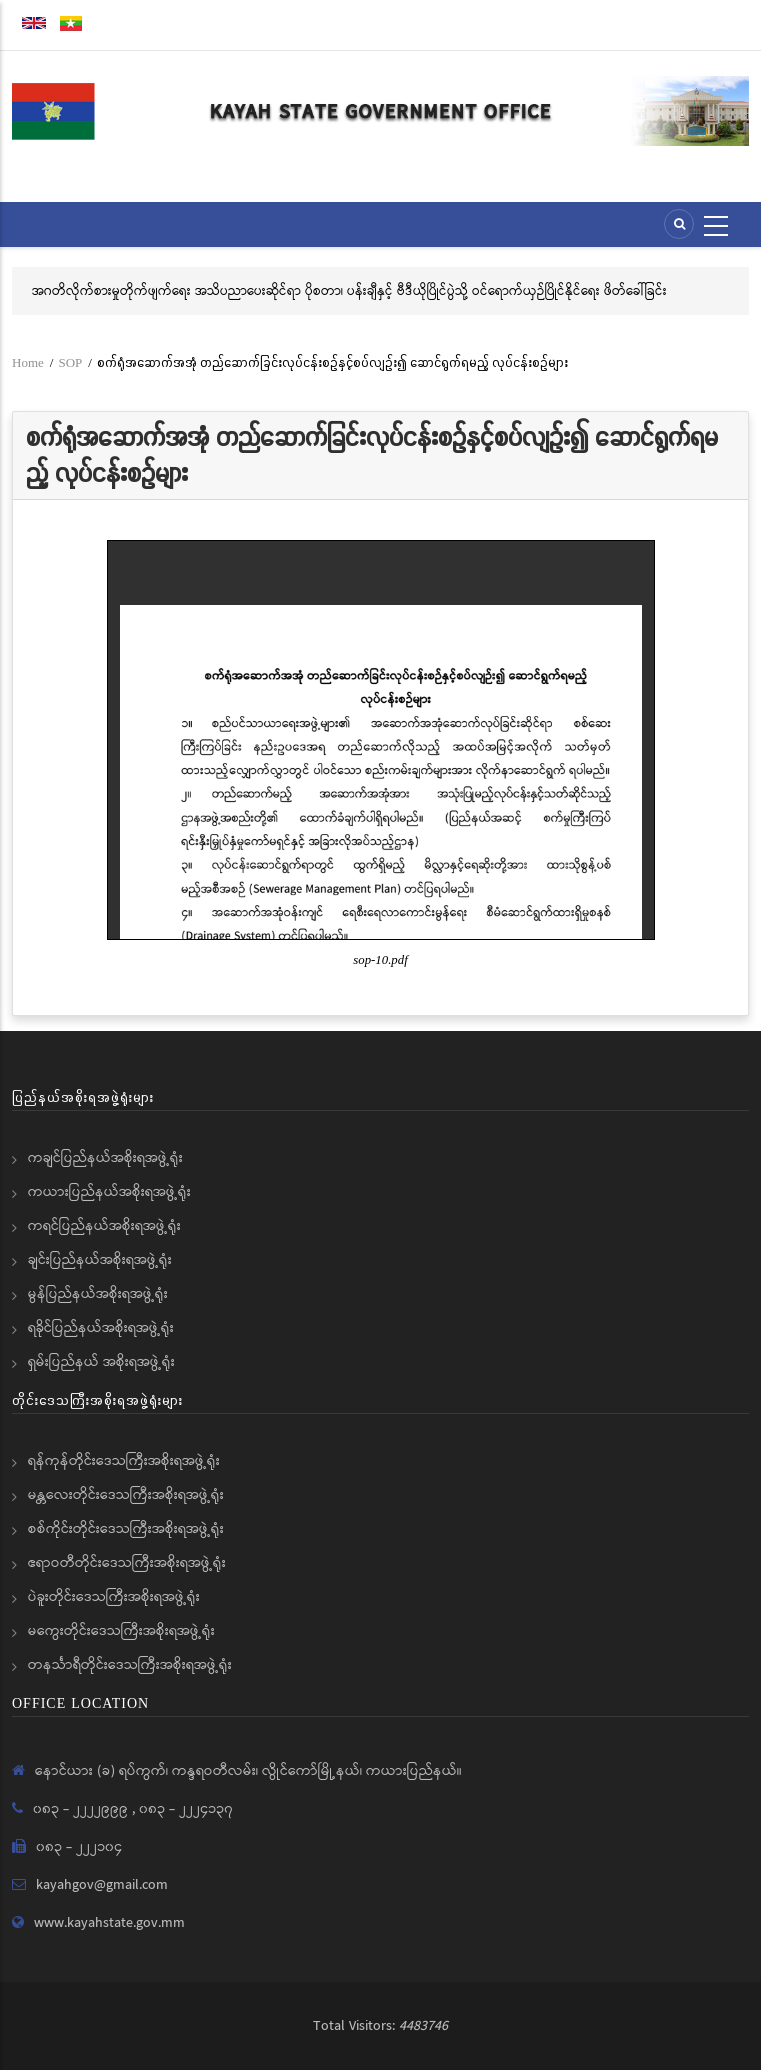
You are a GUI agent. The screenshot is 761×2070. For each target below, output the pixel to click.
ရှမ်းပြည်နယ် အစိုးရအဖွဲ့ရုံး (101, 1362)
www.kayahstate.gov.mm (109, 1923)
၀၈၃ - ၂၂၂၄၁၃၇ (186, 1809)
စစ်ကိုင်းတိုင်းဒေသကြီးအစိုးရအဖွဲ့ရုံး (126, 1529)
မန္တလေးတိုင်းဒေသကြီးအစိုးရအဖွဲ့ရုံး (126, 1495)
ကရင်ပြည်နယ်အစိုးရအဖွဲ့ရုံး (104, 1226)
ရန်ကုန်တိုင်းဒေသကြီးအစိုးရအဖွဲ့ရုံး (124, 1461)
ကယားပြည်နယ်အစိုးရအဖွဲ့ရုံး (109, 1192)
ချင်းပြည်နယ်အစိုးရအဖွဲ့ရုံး (100, 1260)
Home (28, 362)
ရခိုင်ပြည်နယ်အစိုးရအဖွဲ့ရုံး (101, 1328)
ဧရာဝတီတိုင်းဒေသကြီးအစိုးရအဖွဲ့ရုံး (127, 1563)
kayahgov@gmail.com (102, 1885)
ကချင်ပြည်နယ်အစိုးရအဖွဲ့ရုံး (105, 1158)
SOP (70, 362)
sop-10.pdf (380, 960)
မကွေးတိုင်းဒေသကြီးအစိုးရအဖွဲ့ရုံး (121, 1631)
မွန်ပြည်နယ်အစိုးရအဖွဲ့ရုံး (98, 1294)
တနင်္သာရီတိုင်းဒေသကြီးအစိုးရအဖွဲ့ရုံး (130, 1665)
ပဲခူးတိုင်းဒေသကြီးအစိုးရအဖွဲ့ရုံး (114, 1597)
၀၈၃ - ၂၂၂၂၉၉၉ (82, 1809)
